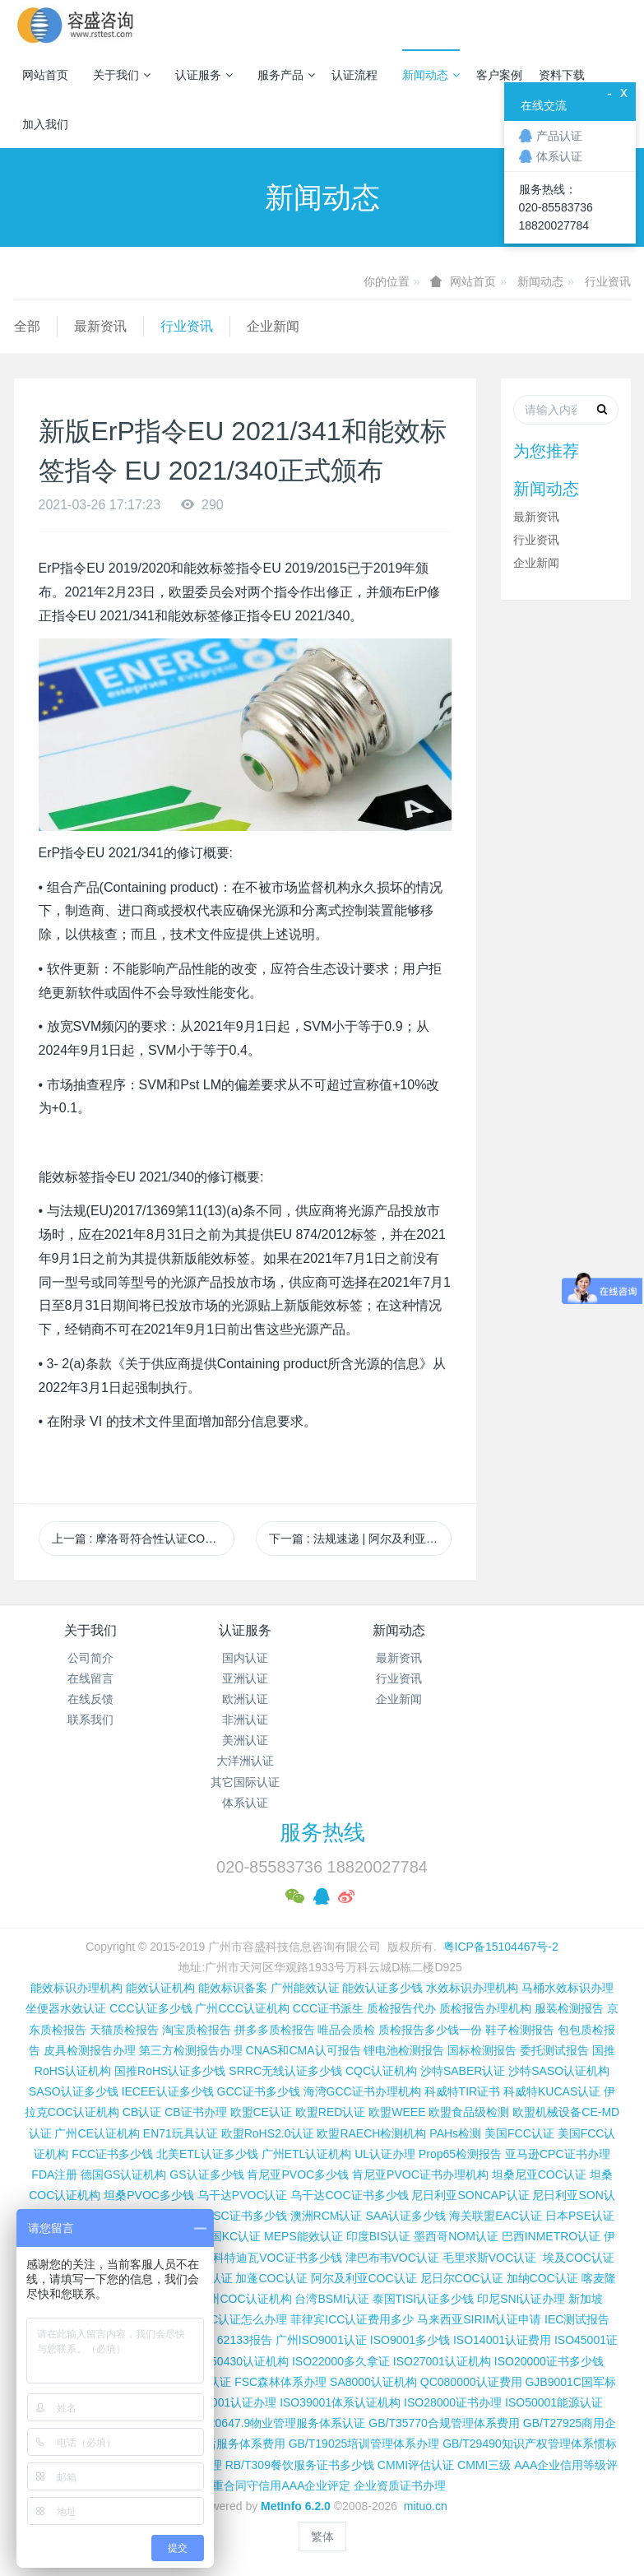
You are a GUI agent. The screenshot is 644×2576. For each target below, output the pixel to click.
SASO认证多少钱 (73, 2091)
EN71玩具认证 (180, 2133)
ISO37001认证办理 (227, 2402)
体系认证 (245, 1802)
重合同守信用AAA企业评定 (281, 2485)
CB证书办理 (195, 2112)
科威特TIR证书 (462, 2091)
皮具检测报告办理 (90, 2050)
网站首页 (45, 74)
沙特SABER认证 (462, 2070)
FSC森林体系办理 (280, 2381)
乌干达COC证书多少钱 (349, 2195)
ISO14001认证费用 (502, 2339)
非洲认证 (245, 1719)
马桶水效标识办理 (567, 1987)
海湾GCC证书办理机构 (362, 2091)
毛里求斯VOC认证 (489, 2257)
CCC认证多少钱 (150, 2008)
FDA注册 (54, 2174)
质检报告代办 (401, 2008)
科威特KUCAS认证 (551, 2091)
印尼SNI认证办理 (521, 2298)
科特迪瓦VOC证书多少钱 (277, 2257)
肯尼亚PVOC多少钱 (298, 2174)
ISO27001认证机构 (442, 2361)
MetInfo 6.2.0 (296, 2506)
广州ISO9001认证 (321, 2339)
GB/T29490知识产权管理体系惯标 (529, 2443)
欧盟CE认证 (261, 2112)
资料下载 (562, 74)
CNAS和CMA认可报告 (303, 2050)
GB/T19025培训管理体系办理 (364, 2443)
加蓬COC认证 (271, 2278)
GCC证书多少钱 (258, 2091)
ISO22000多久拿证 (341, 2361)
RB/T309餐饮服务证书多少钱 (299, 2465)
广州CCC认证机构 (242, 2008)
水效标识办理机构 (472, 1987)
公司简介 (90, 1657)
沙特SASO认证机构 (558, 2070)
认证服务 (204, 74)
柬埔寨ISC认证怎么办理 (225, 2319)
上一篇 (143, 1538)
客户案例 (499, 74)
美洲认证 (245, 1740)
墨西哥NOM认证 (456, 2236)
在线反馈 (90, 1699)
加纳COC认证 (542, 2278)
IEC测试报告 (576, 2319)
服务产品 (286, 74)
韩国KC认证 (230, 2236)
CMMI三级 (484, 2465)
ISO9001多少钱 (410, 2339)
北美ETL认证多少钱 (207, 2154)
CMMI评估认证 (416, 2465)
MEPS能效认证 (303, 2236)
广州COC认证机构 (244, 2298)
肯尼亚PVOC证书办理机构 (420, 2174)
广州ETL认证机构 (307, 2154)
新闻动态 (431, 74)
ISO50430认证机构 (240, 2361)
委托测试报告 (554, 2050)
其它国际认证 (245, 1782)
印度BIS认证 (378, 2236)
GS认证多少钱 (206, 2174)
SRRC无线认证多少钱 (285, 2070)
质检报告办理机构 (485, 2008)
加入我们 (45, 124)
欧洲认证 (245, 1699)
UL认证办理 (384, 2154)
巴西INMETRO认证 (551, 2236)
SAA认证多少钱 (405, 2215)
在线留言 (90, 1678)
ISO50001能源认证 (554, 2402)
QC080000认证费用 (471, 2381)
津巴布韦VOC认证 (393, 2257)
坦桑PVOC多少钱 (149, 2195)
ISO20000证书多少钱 (549, 2361)
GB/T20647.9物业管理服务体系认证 (273, 2423)
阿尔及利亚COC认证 (364, 2278)
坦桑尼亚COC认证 (539, 2174)
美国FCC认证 (519, 2133)
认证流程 (354, 74)
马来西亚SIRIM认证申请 (479, 2319)
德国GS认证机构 (123, 2174)
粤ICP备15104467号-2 (500, 1946)
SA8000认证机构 (373, 2381)
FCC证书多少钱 (112, 2154)
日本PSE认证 (579, 2215)
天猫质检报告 (124, 2029)
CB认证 (142, 2112)
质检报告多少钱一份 (430, 2029)
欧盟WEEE (396, 2112)
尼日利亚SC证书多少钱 (226, 2215)
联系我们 (90, 1719)
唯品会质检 (346, 2029)
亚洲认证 (245, 1678)
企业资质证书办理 (400, 2485)
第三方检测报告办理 (191, 2050)
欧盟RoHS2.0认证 (267, 2133)
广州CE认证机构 (96, 2133)
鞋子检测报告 (519, 2029)
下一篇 (360, 1538)
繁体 (322, 2536)
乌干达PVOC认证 (242, 2195)
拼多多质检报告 (274, 2029)
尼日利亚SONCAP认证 (470, 2195)
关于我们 (122, 74)
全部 (27, 326)
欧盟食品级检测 (469, 2112)
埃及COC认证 (578, 2257)
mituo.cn (425, 2506)
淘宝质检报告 (196, 2029)
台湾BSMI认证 (331, 2298)
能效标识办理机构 (76, 1987)
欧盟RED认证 (330, 2112)
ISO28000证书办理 (453, 2402)
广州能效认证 (305, 1987)
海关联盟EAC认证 (495, 2215)
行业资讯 (608, 281)
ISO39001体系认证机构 (340, 2402)
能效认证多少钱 (382, 1987)
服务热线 (322, 1832)
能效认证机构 (160, 1987)
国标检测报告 (482, 2050)
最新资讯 (100, 326)
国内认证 (245, 1657)
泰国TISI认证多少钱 (424, 2298)
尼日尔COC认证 (461, 2278)
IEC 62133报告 (233, 2339)
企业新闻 (273, 326)
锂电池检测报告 (404, 2050)
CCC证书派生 (328, 2008)
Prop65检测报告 (460, 2154)
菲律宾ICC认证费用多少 (352, 2319)
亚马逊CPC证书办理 (557, 2154)
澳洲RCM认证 (326, 2215)
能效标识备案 (232, 1987)
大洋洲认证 (245, 1760)
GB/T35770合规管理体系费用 (444, 2423)
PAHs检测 (455, 2133)
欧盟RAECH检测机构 (371, 2133)
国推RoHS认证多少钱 (169, 2070)
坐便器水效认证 (65, 2008)
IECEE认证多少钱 (168, 2091)
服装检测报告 (569, 2008)
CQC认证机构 (381, 2070)
